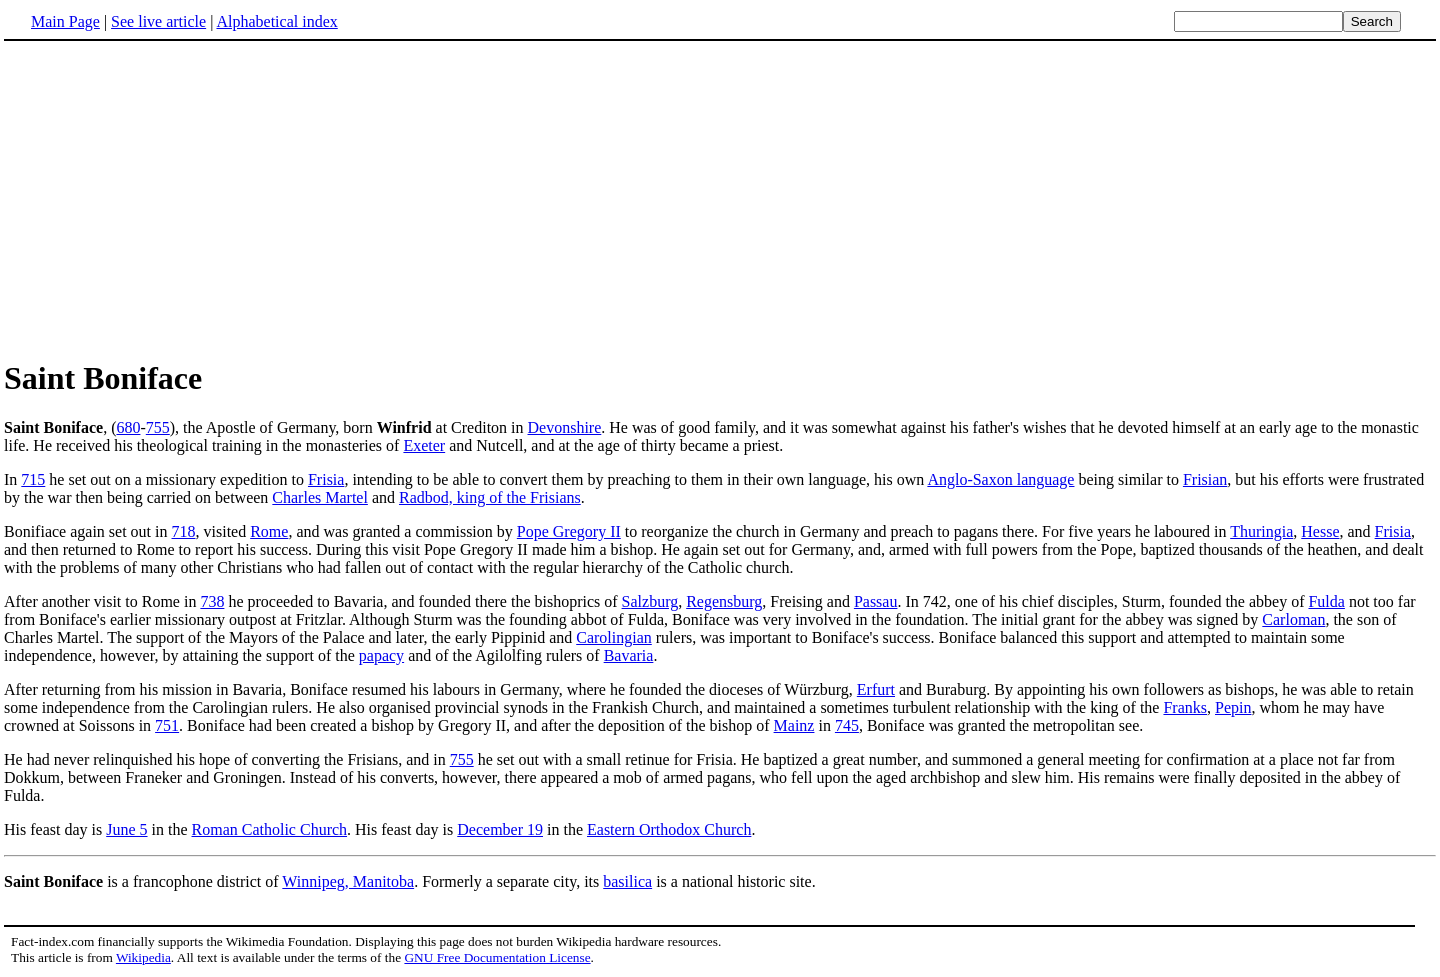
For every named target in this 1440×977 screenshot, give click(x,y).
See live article (158, 21)
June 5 (126, 829)
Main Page (65, 21)
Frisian (1205, 479)
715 (33, 479)
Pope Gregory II (569, 531)
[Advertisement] (172, 199)
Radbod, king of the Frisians (490, 497)
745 (847, 725)
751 (167, 725)
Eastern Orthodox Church (669, 829)
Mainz (794, 725)
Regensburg (724, 601)
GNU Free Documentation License (497, 957)
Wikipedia (143, 957)
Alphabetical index (276, 21)
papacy (381, 655)
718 (184, 531)
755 (158, 427)
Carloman (1293, 619)
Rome (269, 531)
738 (212, 601)
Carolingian (614, 637)
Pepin (1233, 707)
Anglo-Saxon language (1000, 479)
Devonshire (565, 427)
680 (128, 427)
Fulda (1326, 601)
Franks (1185, 707)
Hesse (1320, 531)
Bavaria (629, 655)
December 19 (500, 829)
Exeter (424, 445)
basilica (627, 881)
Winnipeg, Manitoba (348, 881)
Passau (876, 601)
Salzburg (650, 601)
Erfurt (876, 689)
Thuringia (1261, 531)
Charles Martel (320, 497)
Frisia (326, 479)
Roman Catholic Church (270, 829)
